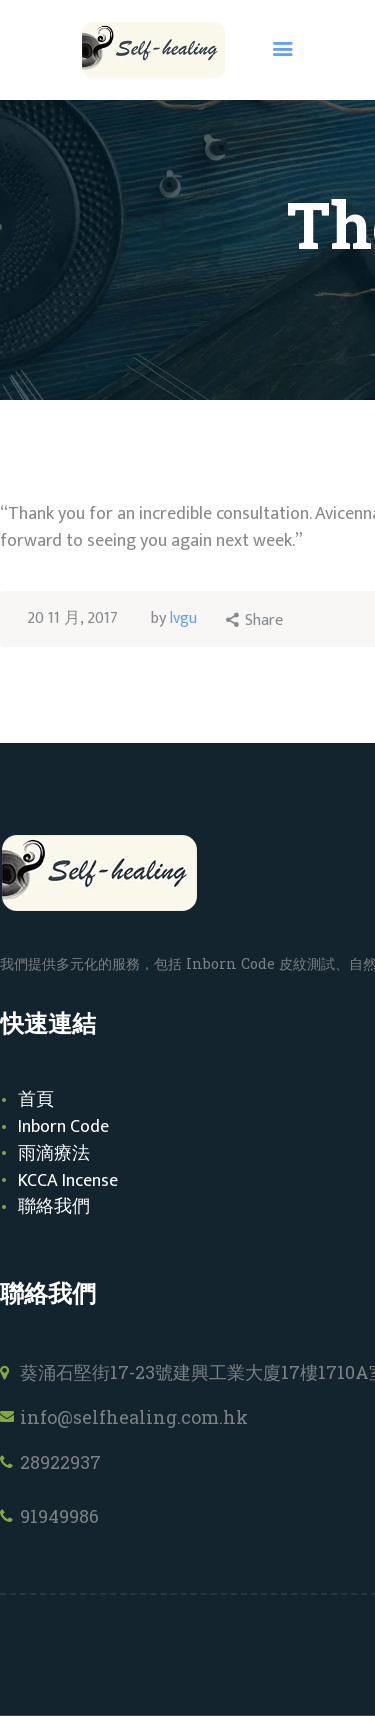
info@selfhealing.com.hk (134, 1417)
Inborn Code (63, 1127)
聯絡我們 (54, 1207)
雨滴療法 (54, 1154)
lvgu (183, 618)
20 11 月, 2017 (72, 618)
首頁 (36, 1100)
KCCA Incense (68, 1181)
